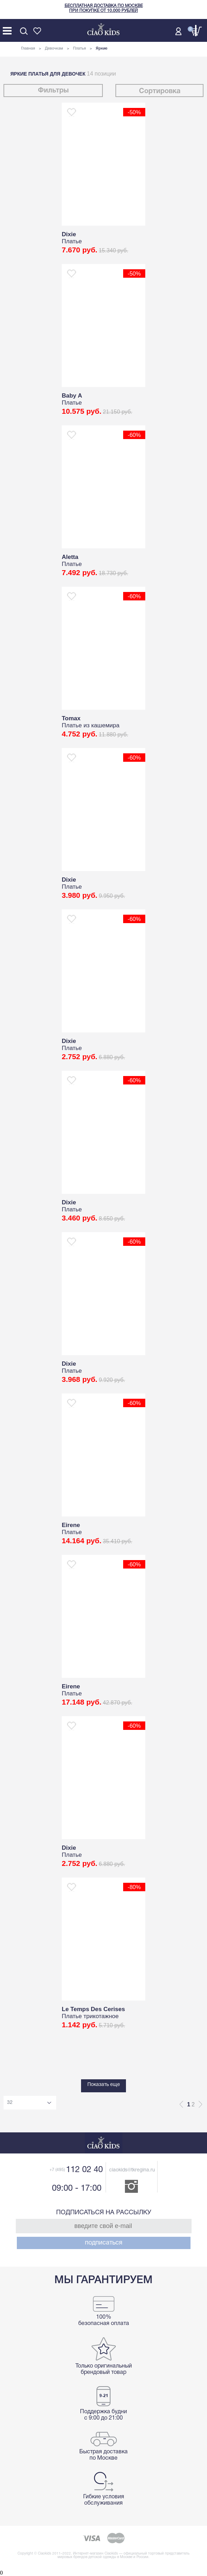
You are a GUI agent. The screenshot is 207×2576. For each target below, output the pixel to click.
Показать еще (103, 2084)
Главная (28, 48)
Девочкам (54, 48)
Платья (79, 48)
